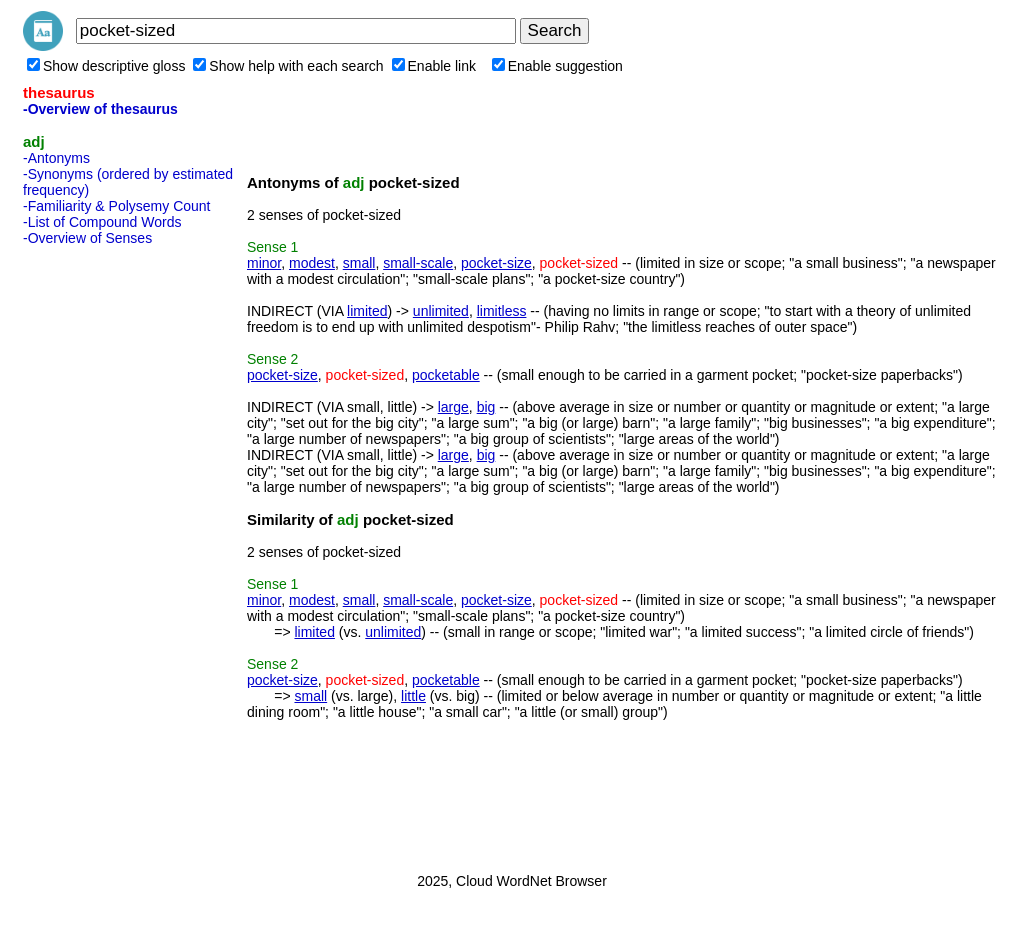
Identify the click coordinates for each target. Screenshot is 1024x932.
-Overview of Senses (87, 238)
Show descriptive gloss (106, 66)
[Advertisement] (103, 553)
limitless (502, 311)
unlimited (441, 311)
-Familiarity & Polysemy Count (117, 206)
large (453, 407)
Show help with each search (288, 66)
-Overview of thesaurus (100, 109)
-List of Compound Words (102, 222)
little (413, 696)
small (359, 263)
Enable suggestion (557, 66)
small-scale (418, 263)
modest (312, 263)
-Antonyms (56, 158)
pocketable (446, 375)
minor (264, 263)
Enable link (434, 66)
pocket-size (496, 263)
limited (367, 311)
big (486, 407)
